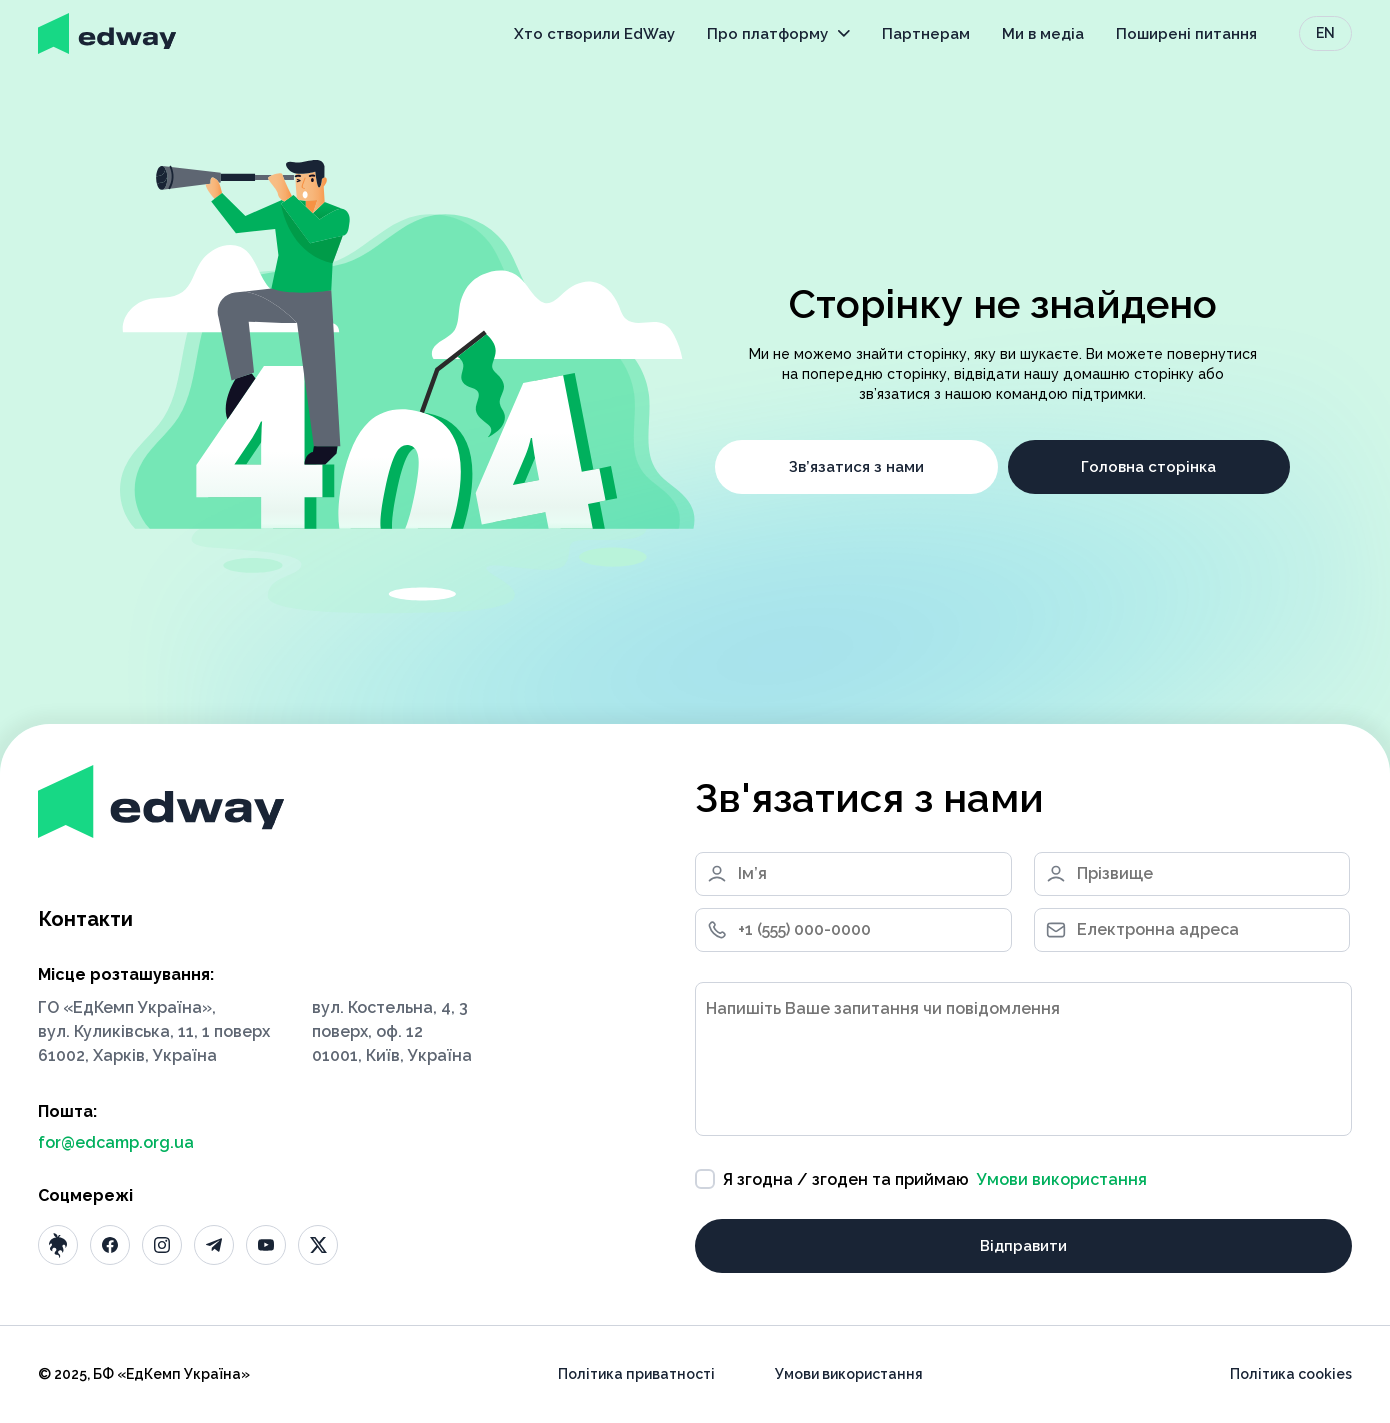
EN (1325, 33)
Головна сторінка (1148, 467)
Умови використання (1062, 1179)
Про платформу (778, 34)
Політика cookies (1291, 1374)
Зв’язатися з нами (856, 467)
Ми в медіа (1043, 34)
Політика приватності (636, 1374)
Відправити (1023, 1246)
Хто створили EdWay (594, 34)
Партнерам (926, 34)
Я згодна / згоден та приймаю (921, 1179)
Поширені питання (1186, 34)
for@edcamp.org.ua (116, 1142)
